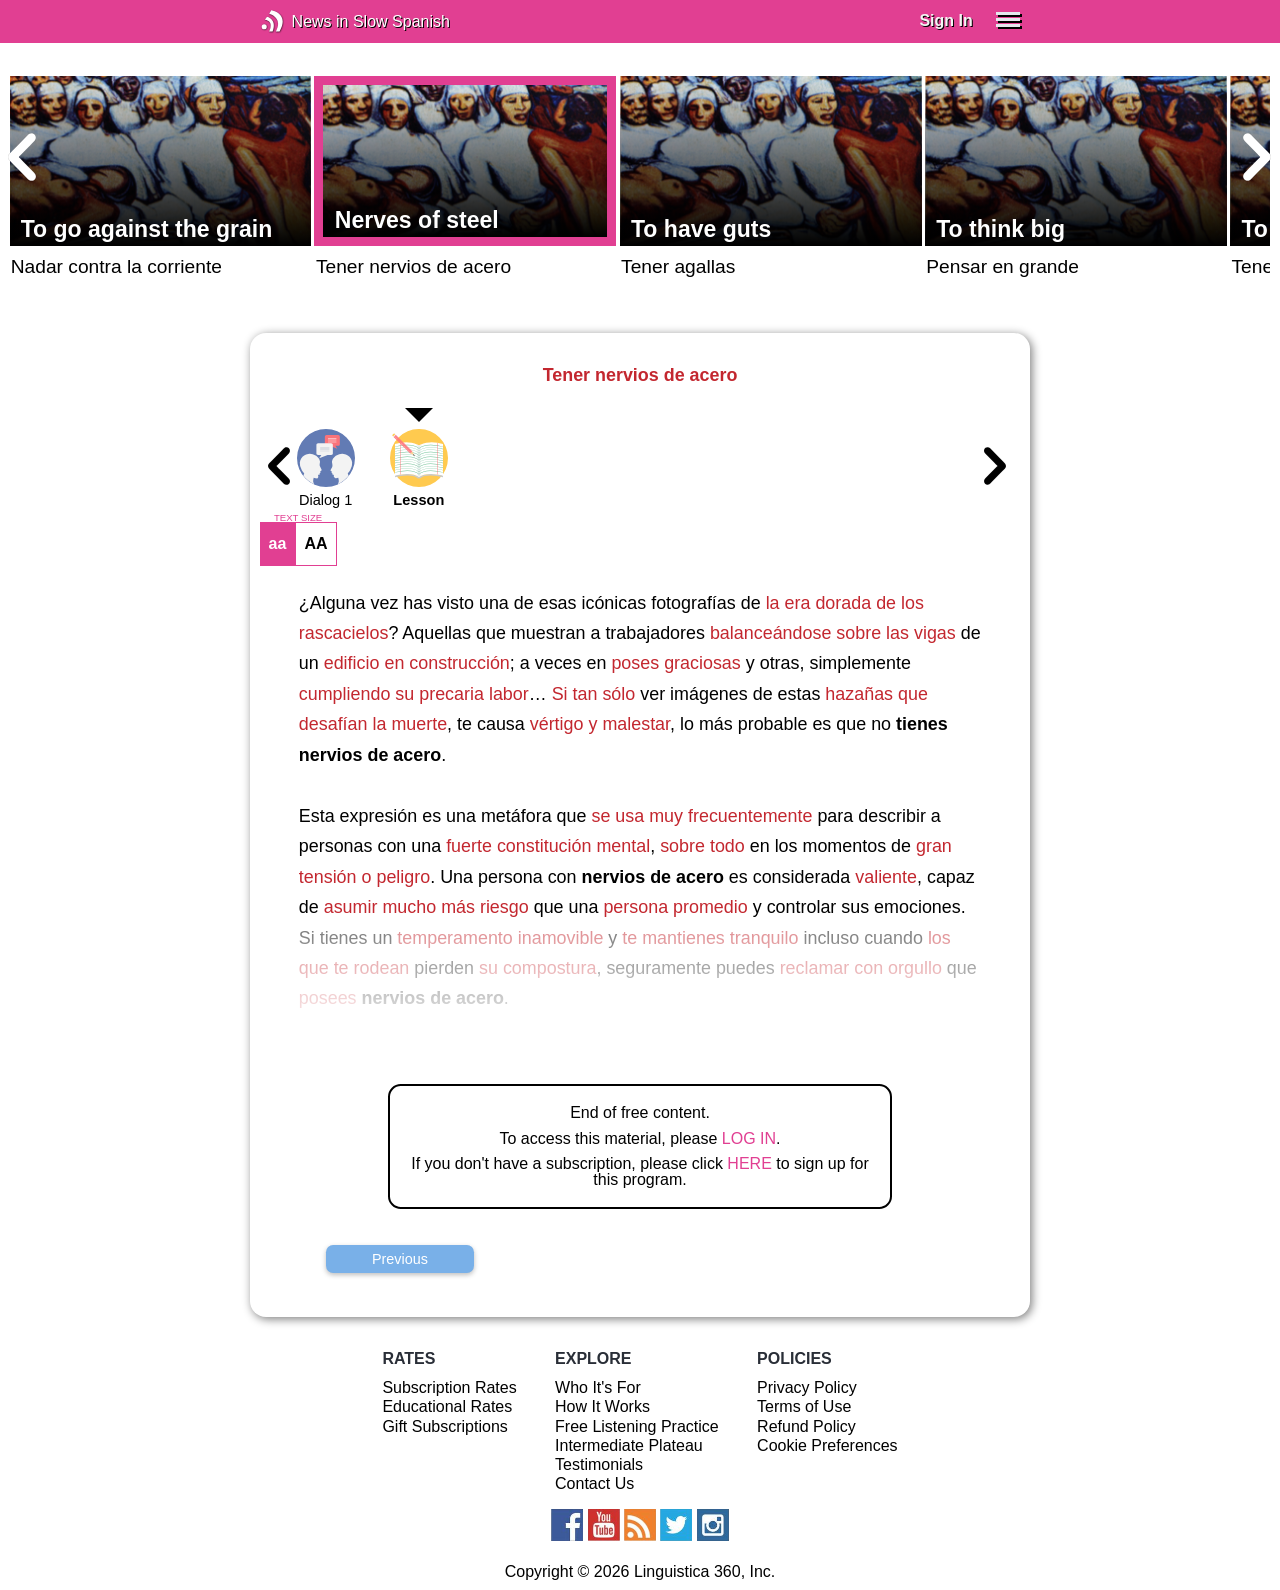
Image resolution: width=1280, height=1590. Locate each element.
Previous (400, 1259)
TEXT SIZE (298, 518)
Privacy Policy (807, 1387)
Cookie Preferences (827, 1445)
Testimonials (599, 1464)
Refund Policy (806, 1426)
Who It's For (598, 1387)
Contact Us (594, 1483)
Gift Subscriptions (444, 1426)
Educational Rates (447, 1406)
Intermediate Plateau (629, 1445)
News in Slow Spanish (302, 21)
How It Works (602, 1406)
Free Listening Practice (637, 1426)
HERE (749, 1163)
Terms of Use (804, 1406)
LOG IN (749, 1138)
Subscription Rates (449, 1387)
